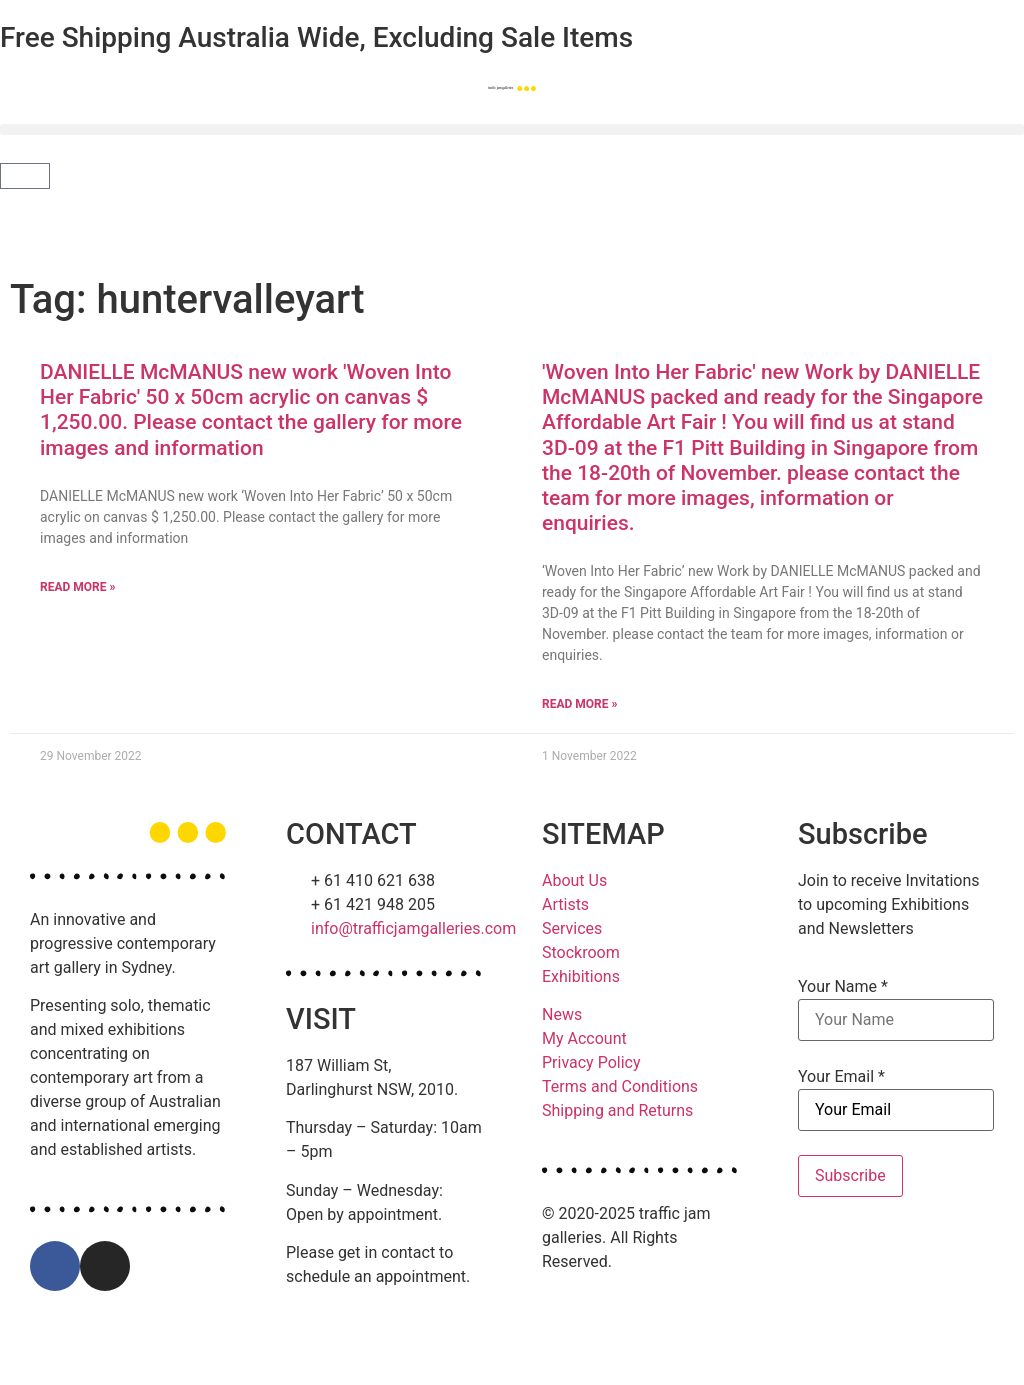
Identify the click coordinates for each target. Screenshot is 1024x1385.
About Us (574, 880)
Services (572, 928)
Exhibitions (581, 976)
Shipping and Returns (617, 1110)
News (562, 1014)
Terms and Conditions (620, 1086)
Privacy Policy (591, 1062)
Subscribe (850, 1175)
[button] (512, 129)
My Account (584, 1038)
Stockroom (581, 952)
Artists (565, 904)
